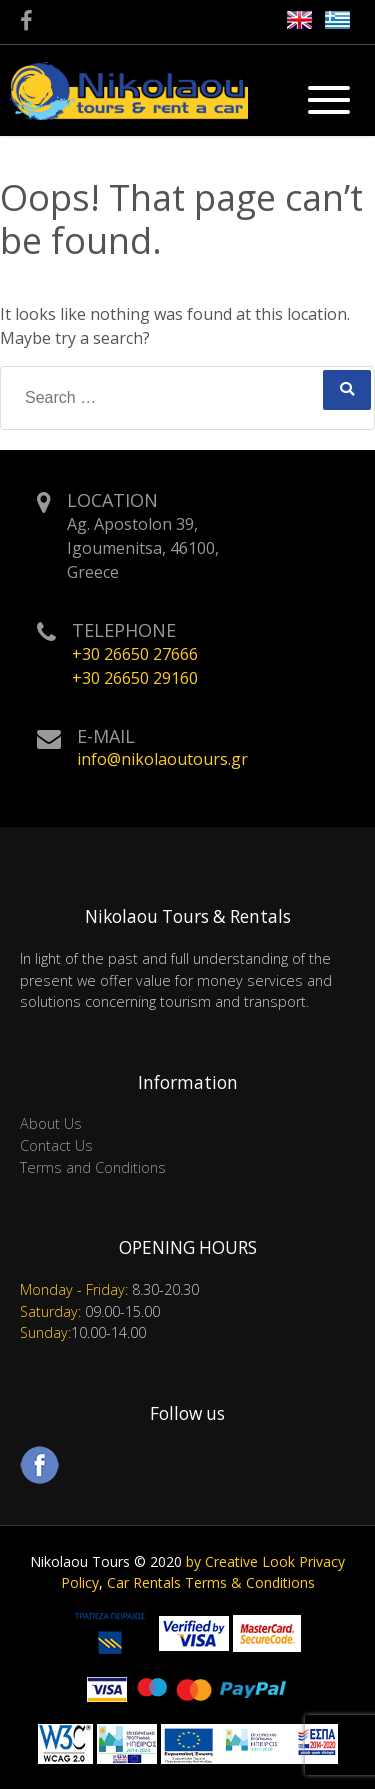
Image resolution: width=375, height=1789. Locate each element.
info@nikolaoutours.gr (162, 759)
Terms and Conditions (93, 1167)
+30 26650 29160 (135, 678)
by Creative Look (240, 1561)
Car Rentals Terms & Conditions (211, 1582)
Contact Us (56, 1145)
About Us (51, 1123)
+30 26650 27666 (135, 654)
